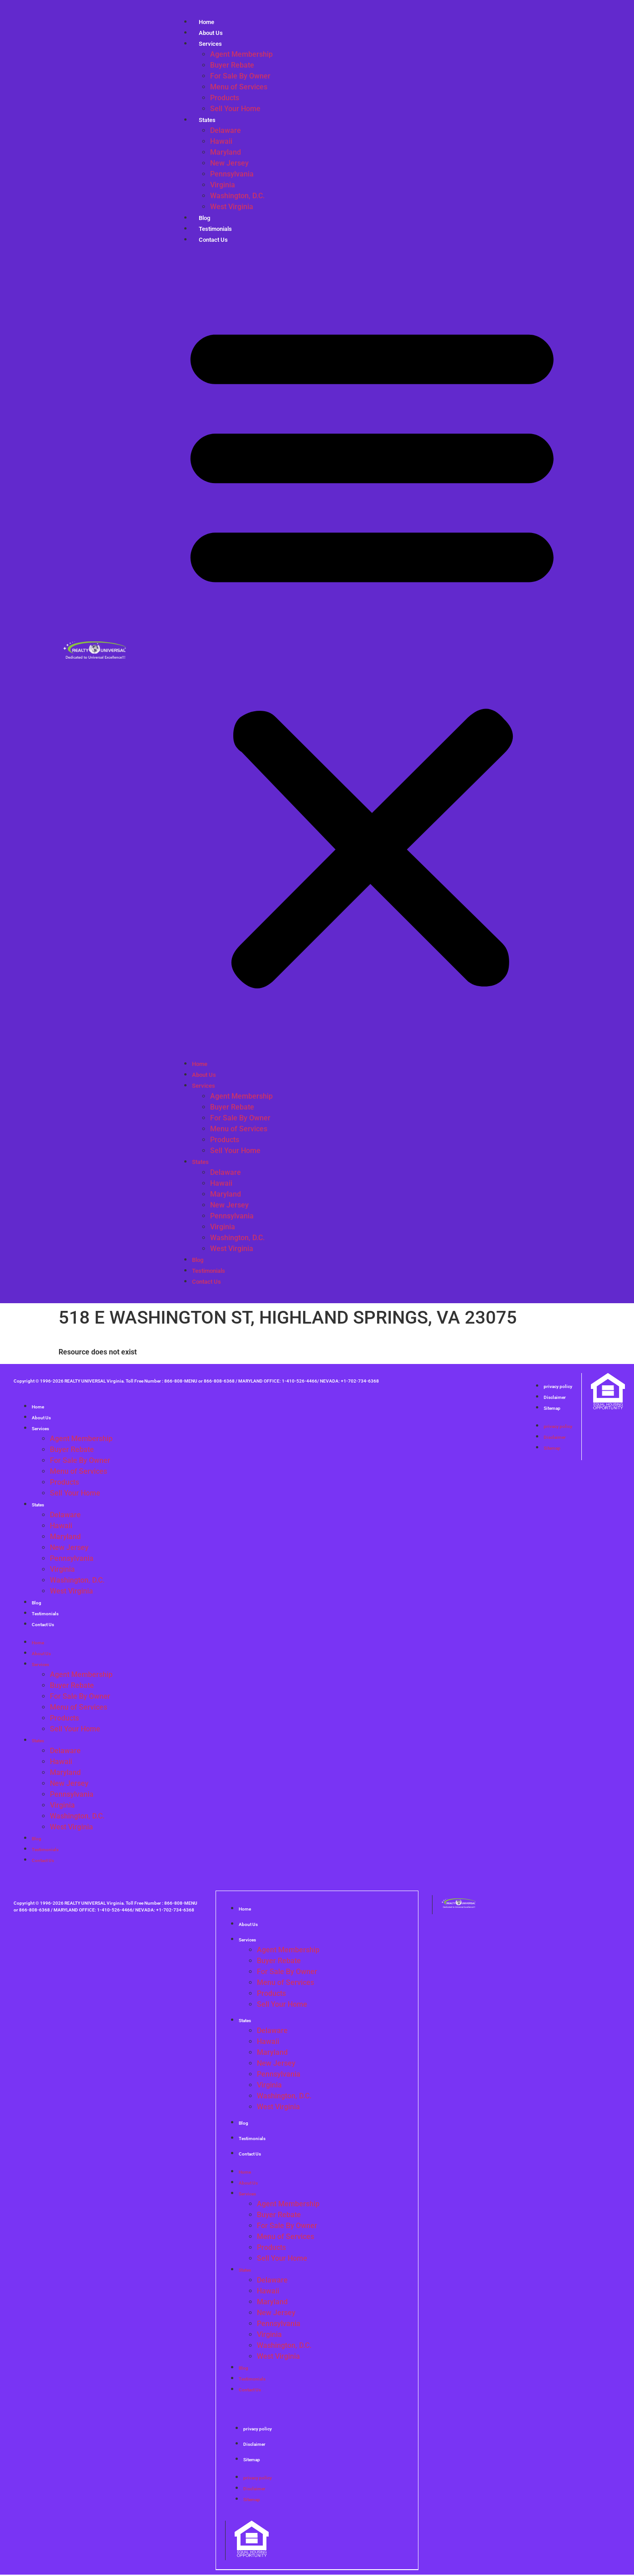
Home (199, 1064)
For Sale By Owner (240, 76)
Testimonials (208, 1270)
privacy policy (558, 1386)
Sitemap (552, 1408)
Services (210, 43)
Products (224, 97)
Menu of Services (238, 87)
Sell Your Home (235, 108)
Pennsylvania (232, 174)
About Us (204, 1074)
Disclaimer (555, 1397)
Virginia (222, 185)
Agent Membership (241, 54)
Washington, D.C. (237, 195)
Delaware (225, 130)
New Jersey (229, 163)
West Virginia (231, 206)
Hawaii (221, 141)
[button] (372, 651)
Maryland (225, 152)
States (207, 120)
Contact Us (213, 239)
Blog (197, 1259)
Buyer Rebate (232, 65)
